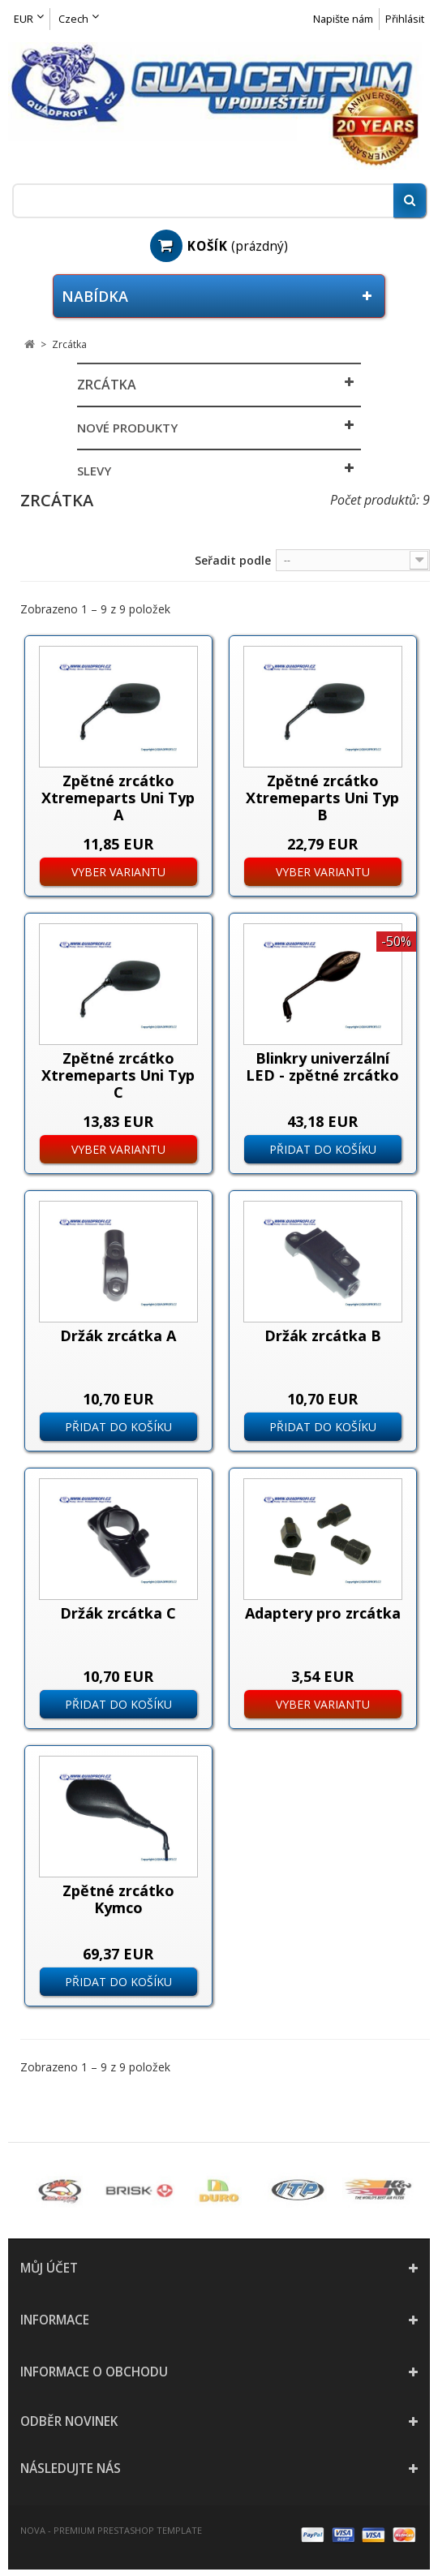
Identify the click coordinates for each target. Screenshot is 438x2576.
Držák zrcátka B (322, 1335)
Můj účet (49, 2268)
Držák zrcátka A (118, 1335)
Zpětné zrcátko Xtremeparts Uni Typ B (322, 797)
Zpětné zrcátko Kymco (118, 1899)
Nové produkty (127, 427)
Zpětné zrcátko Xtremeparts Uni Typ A (118, 797)
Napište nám (343, 19)
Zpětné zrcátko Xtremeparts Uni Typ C (118, 1075)
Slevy (94, 470)
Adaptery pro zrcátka (323, 1613)
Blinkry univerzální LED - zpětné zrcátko (322, 1066)
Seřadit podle (233, 560)
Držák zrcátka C (118, 1613)
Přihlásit (404, 19)
